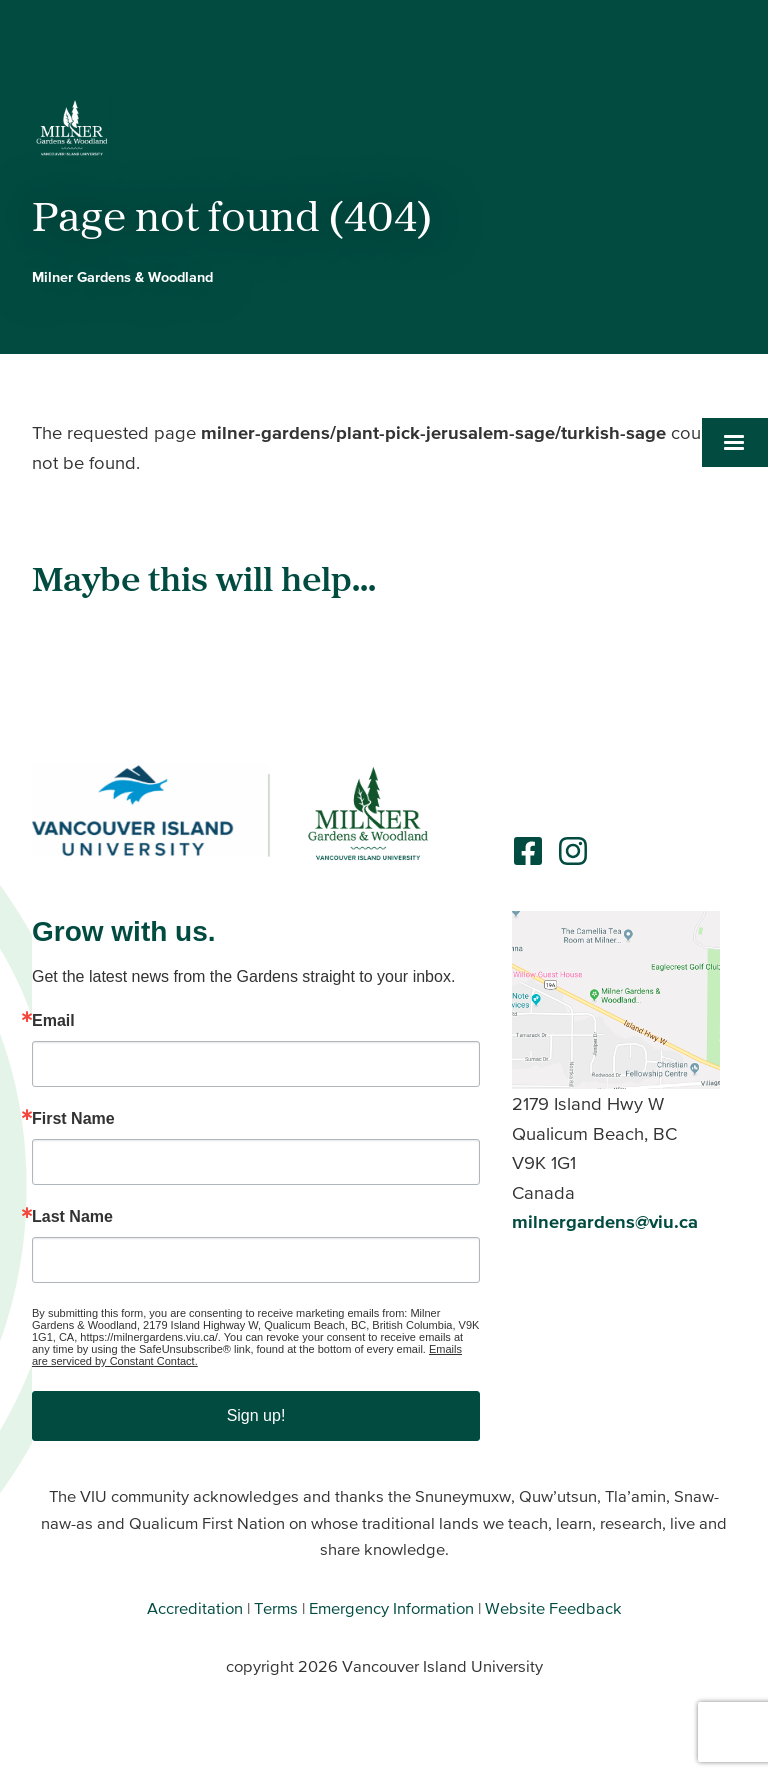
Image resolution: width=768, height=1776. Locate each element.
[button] (735, 442)
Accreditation (195, 1608)
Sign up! (256, 1415)
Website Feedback (553, 1608)
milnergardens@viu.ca (605, 1221)
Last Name (72, 1217)
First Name (73, 1119)
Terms (276, 1608)
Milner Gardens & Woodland (122, 277)
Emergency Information (391, 1608)
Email (53, 1021)
